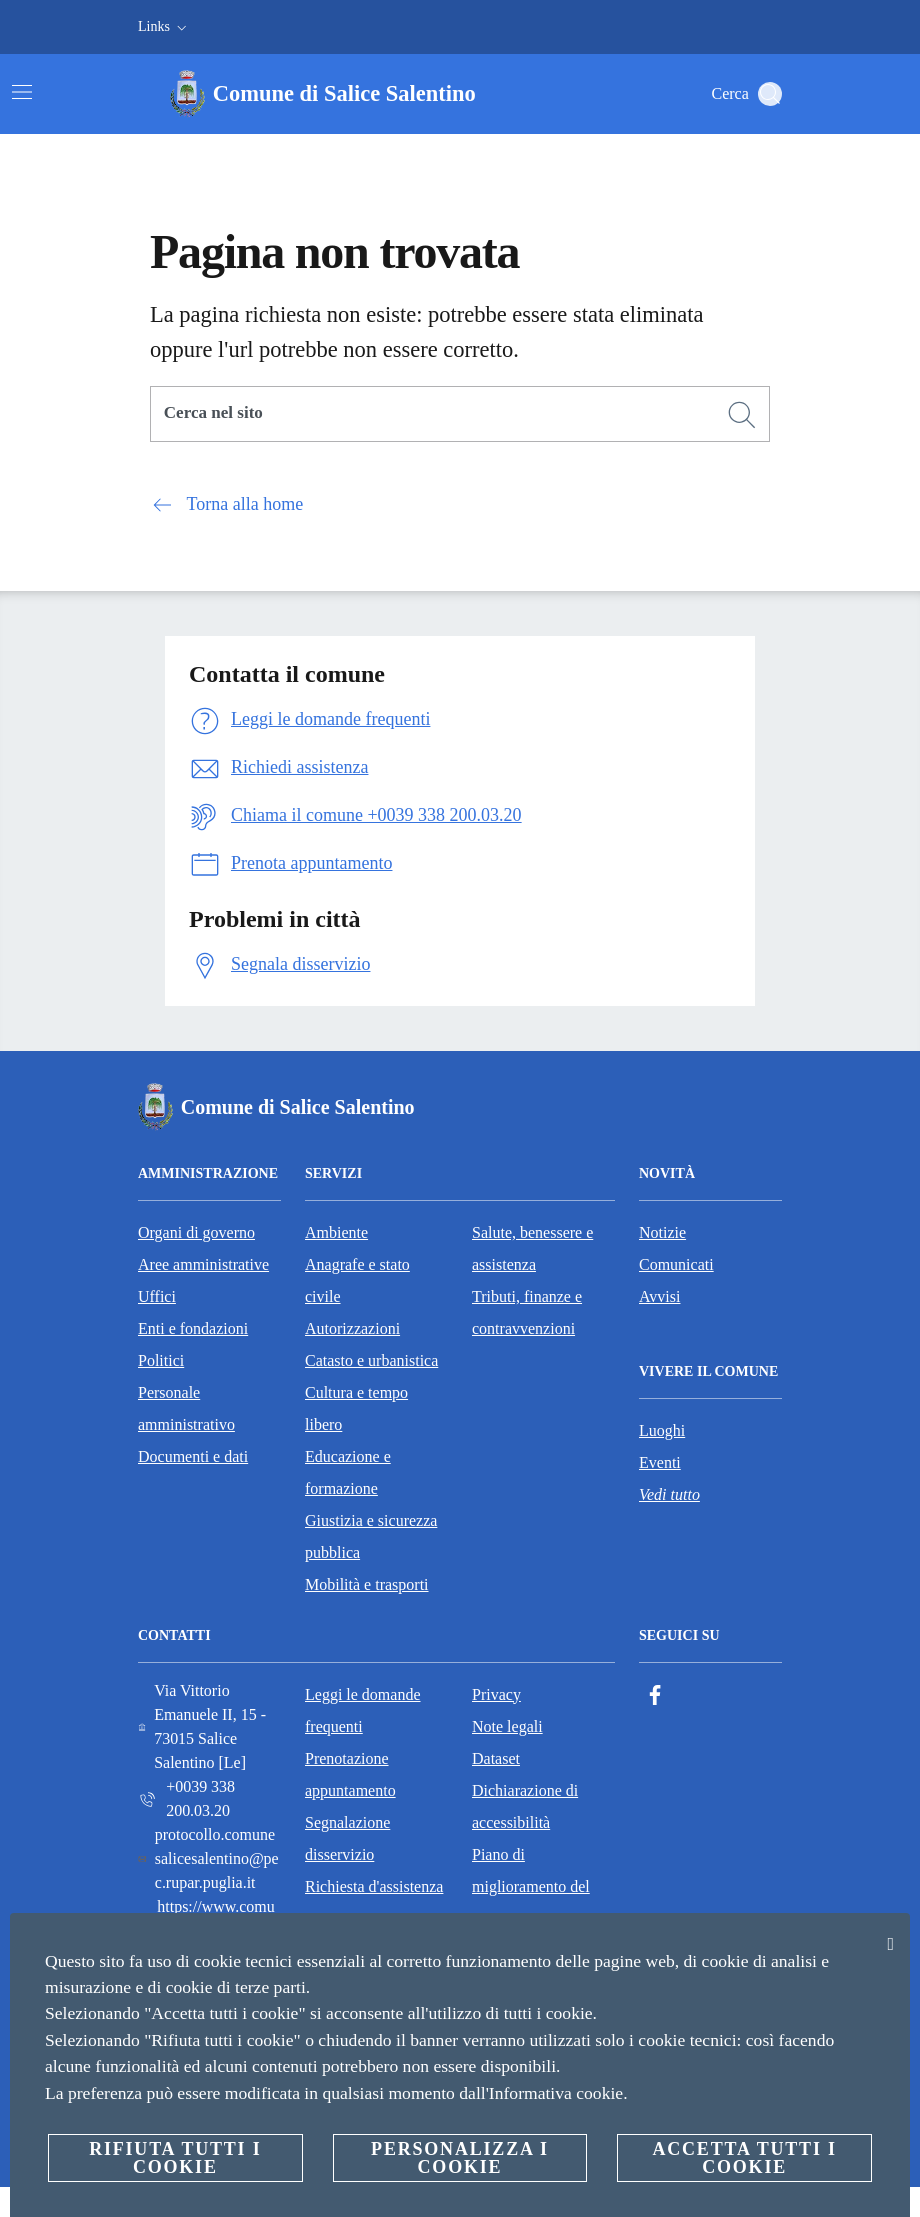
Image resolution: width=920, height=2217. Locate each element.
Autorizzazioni (352, 1328)
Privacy (496, 1694)
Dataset (496, 1758)
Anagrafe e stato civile (357, 1280)
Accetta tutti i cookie (744, 2158)
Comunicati (676, 1264)
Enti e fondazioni (193, 1328)
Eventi (660, 1462)
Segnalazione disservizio (347, 1838)
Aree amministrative (203, 1264)
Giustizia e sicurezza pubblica (371, 1536)
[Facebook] (655, 1695)
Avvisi (659, 1296)
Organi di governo (196, 1232)
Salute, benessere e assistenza (532, 1248)
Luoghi (662, 1430)
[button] (164, 27)
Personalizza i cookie (460, 2158)
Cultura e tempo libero (356, 1408)
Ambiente (336, 1232)
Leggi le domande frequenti (363, 1710)
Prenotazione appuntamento (350, 1774)
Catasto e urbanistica (371, 1360)
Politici (161, 1360)
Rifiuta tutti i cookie (175, 2158)
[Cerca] (770, 94)
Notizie (662, 1232)
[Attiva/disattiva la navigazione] (22, 92)
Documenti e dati (193, 1456)
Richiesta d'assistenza (374, 1886)
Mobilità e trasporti (367, 1584)
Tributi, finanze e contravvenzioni (527, 1312)
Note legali (507, 1726)
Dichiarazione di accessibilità (525, 1806)
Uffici (157, 1296)
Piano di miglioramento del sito (531, 1886)
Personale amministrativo (186, 1408)
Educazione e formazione (348, 1472)
